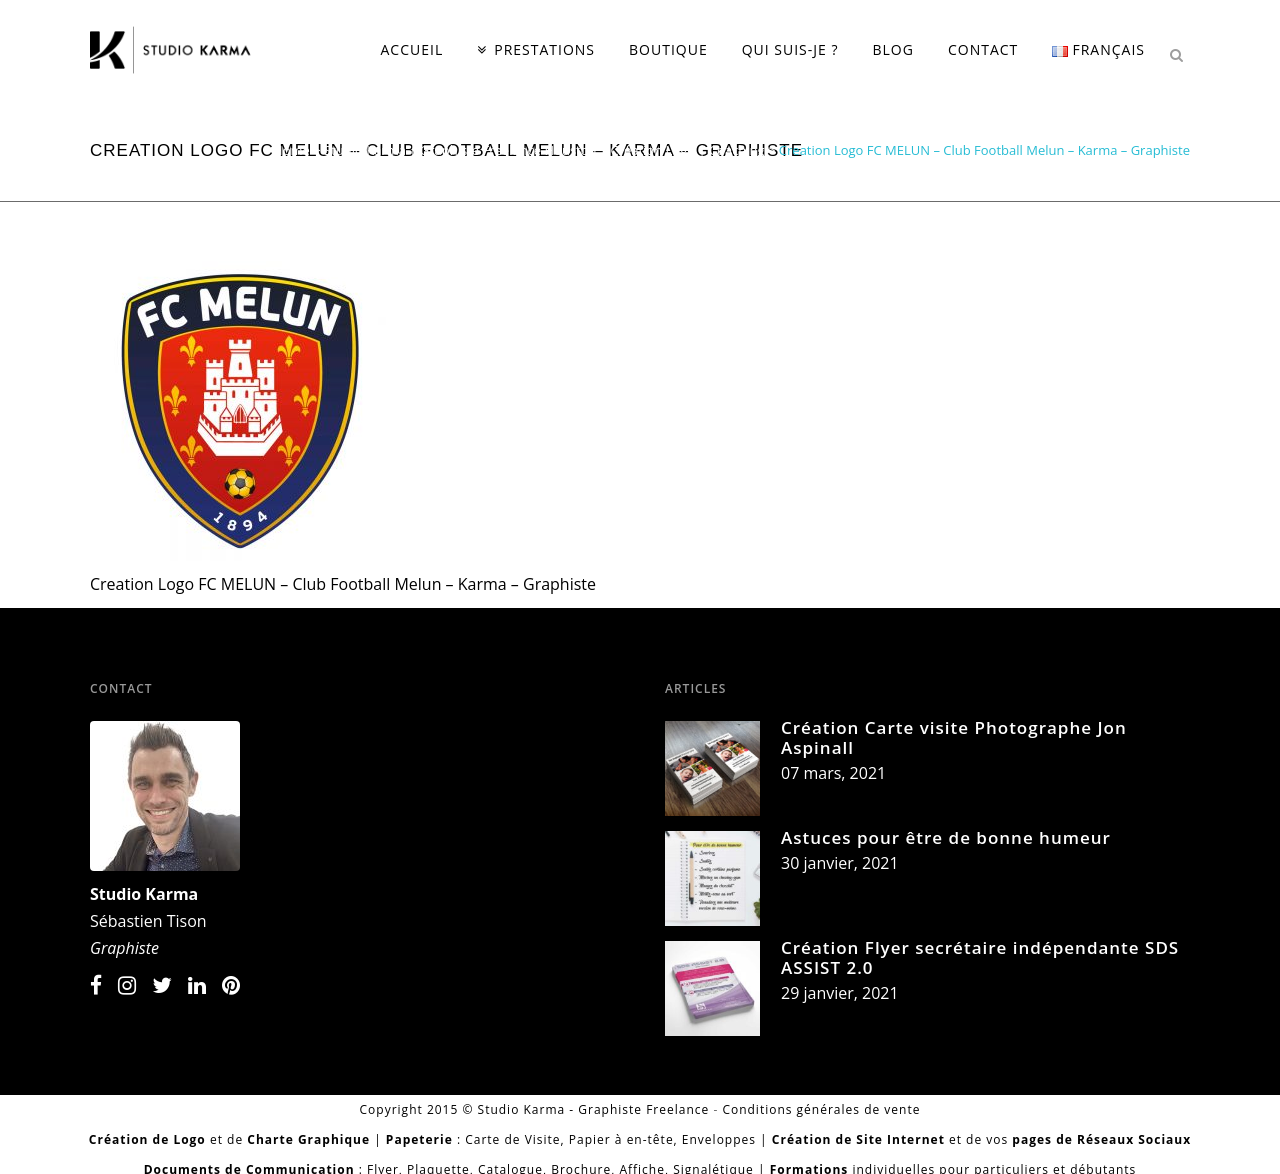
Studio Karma (144, 894)
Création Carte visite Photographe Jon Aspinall (954, 737)
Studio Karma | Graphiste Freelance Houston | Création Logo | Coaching (544, 150)
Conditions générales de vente (821, 1109)
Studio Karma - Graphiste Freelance (594, 1109)
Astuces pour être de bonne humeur (946, 837)
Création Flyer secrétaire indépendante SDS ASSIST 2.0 (980, 957)
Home (291, 150)
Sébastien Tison (148, 921)
